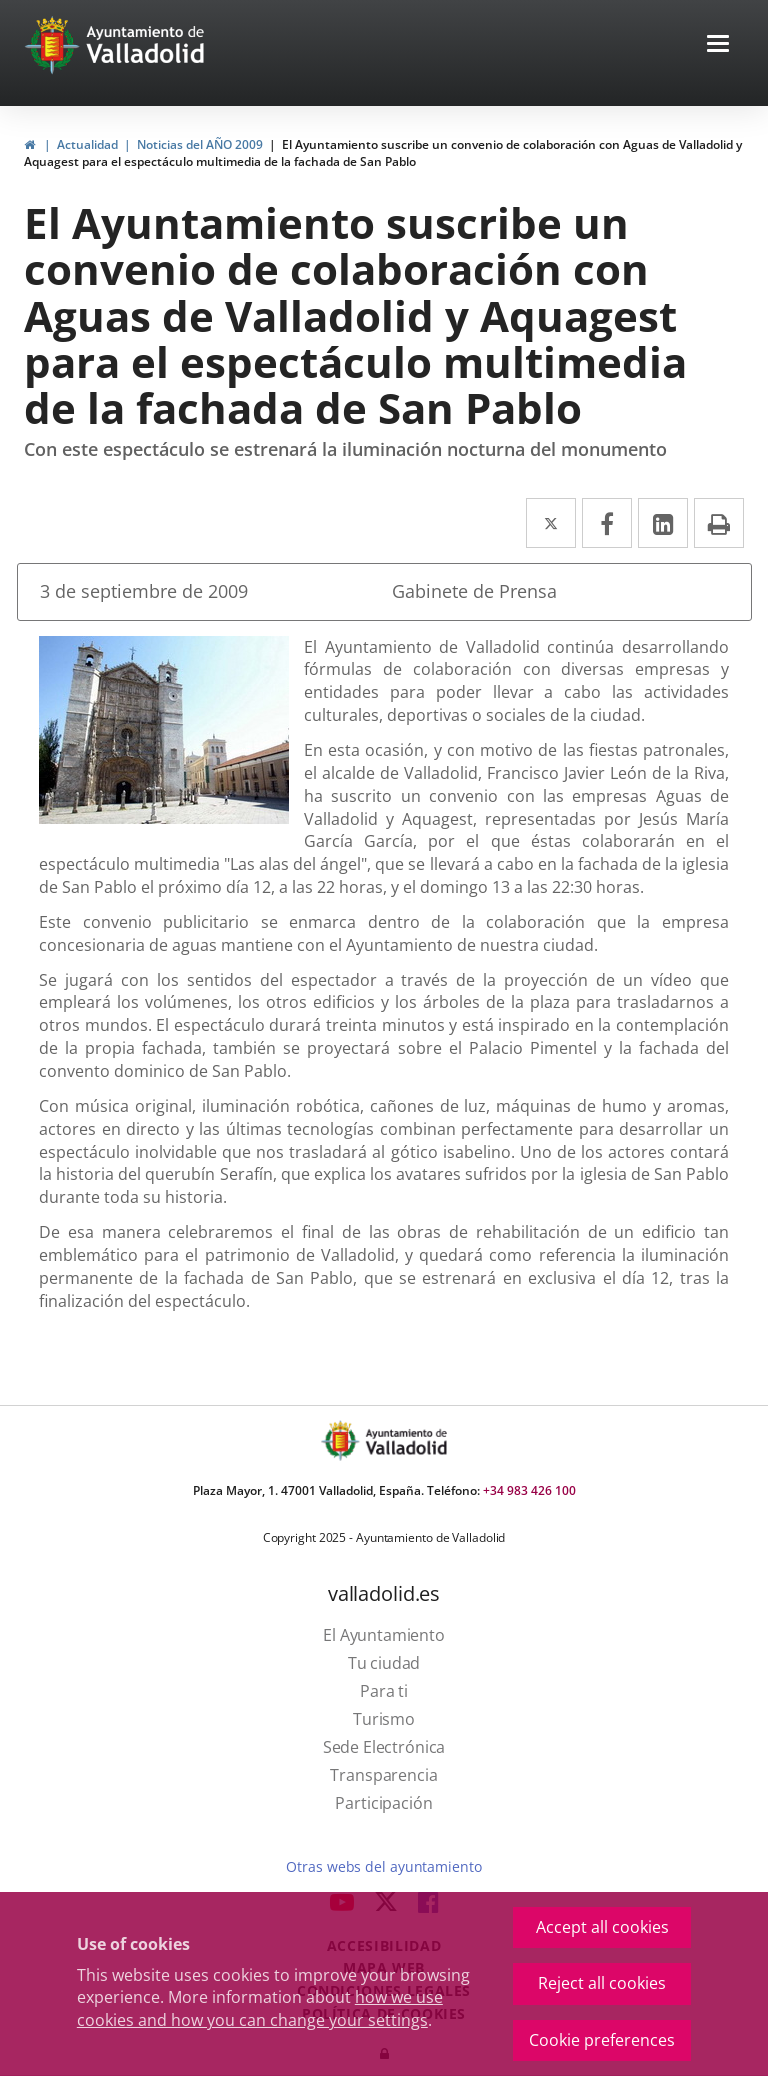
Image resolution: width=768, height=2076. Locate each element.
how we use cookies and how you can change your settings (260, 2008)
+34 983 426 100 (529, 1490)
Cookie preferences (602, 2040)
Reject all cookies (602, 1983)
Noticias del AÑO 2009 (200, 144)
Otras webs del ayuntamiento (383, 1866)
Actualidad (87, 144)
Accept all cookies (602, 1927)
